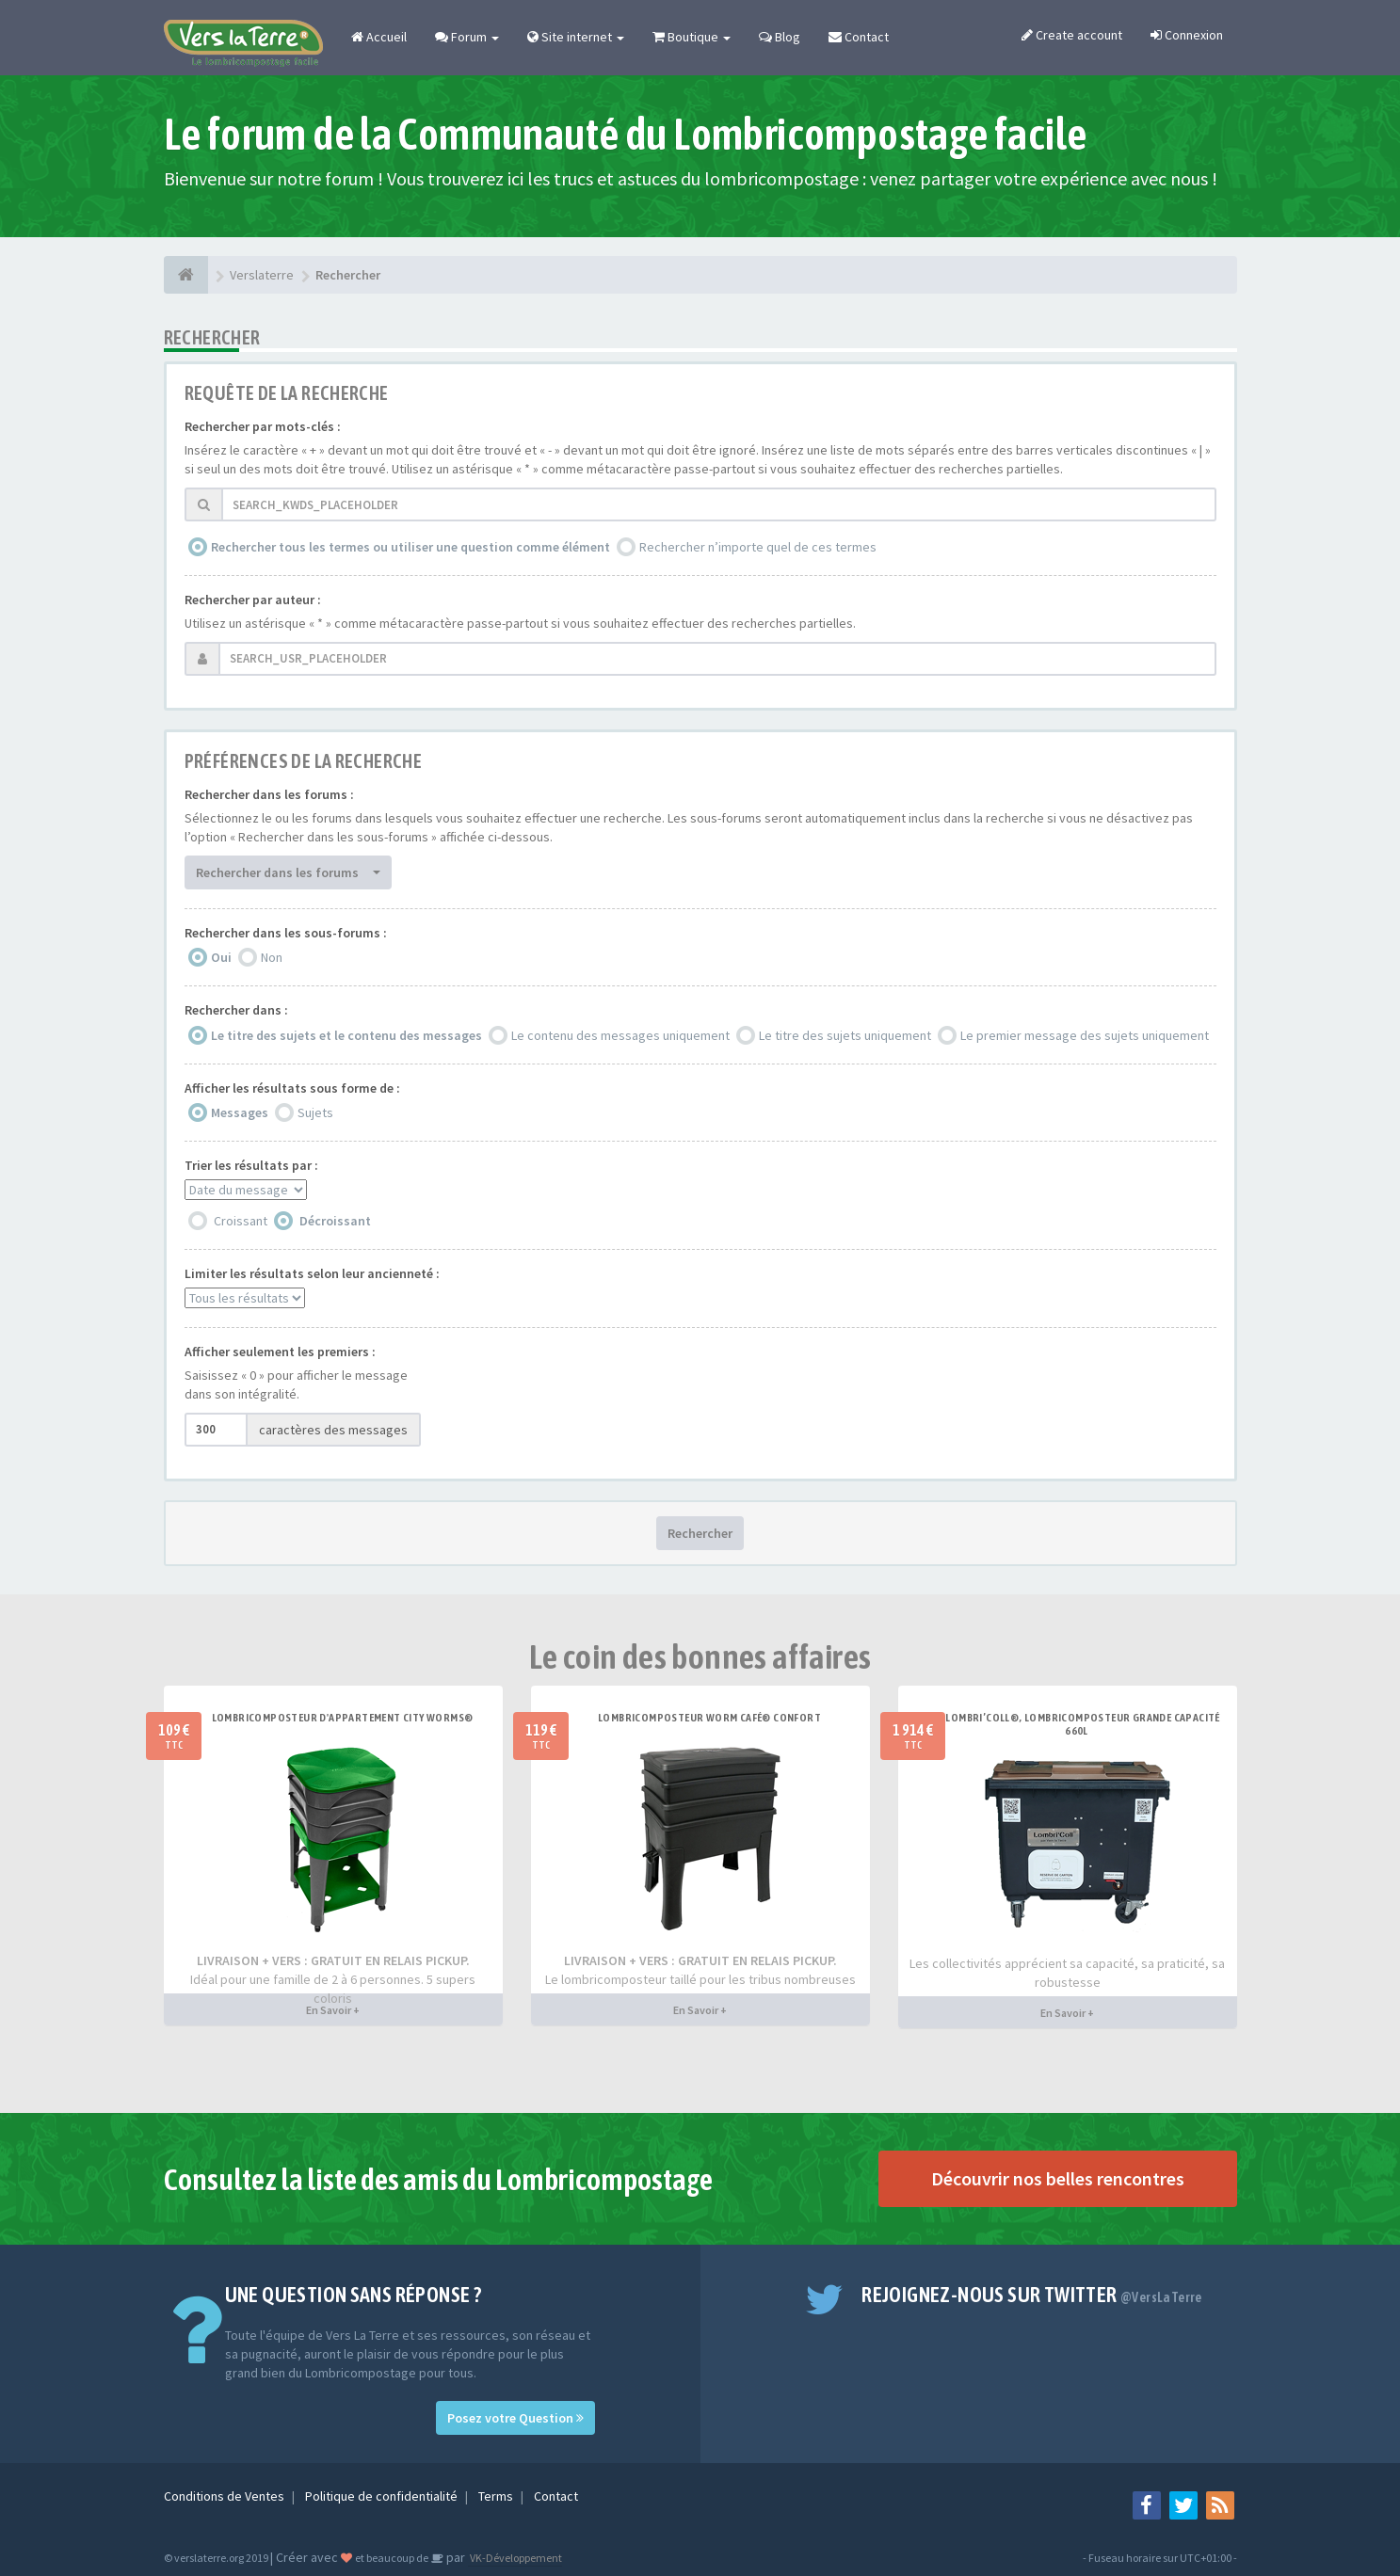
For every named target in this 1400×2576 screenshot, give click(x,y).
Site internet (575, 36)
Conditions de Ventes (225, 2496)
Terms (497, 2496)
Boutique (691, 36)
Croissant (240, 1220)
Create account (1072, 34)
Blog (779, 36)
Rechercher (700, 1533)
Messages (239, 1112)
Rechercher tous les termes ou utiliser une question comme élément (410, 546)
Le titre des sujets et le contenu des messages (346, 1035)
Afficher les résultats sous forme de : (292, 1088)
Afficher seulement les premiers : (280, 1351)
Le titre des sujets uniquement (845, 1035)
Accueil (379, 36)
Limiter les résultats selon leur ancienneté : (312, 1273)
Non (271, 957)
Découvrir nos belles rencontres (1057, 2178)
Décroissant (335, 1220)
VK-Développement (515, 2558)
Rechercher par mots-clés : (263, 426)
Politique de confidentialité (382, 2496)
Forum (467, 36)
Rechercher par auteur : (253, 599)
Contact (859, 36)
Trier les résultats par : (251, 1165)
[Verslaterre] (186, 275)
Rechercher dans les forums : (269, 794)
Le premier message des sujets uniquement (1084, 1035)
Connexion (1187, 34)
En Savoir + (333, 2010)
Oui (221, 957)
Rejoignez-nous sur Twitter (1031, 2294)
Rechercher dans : (236, 1009)
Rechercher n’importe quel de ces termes (758, 546)
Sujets (315, 1112)
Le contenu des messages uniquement (620, 1035)
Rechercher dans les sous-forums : (286, 932)
